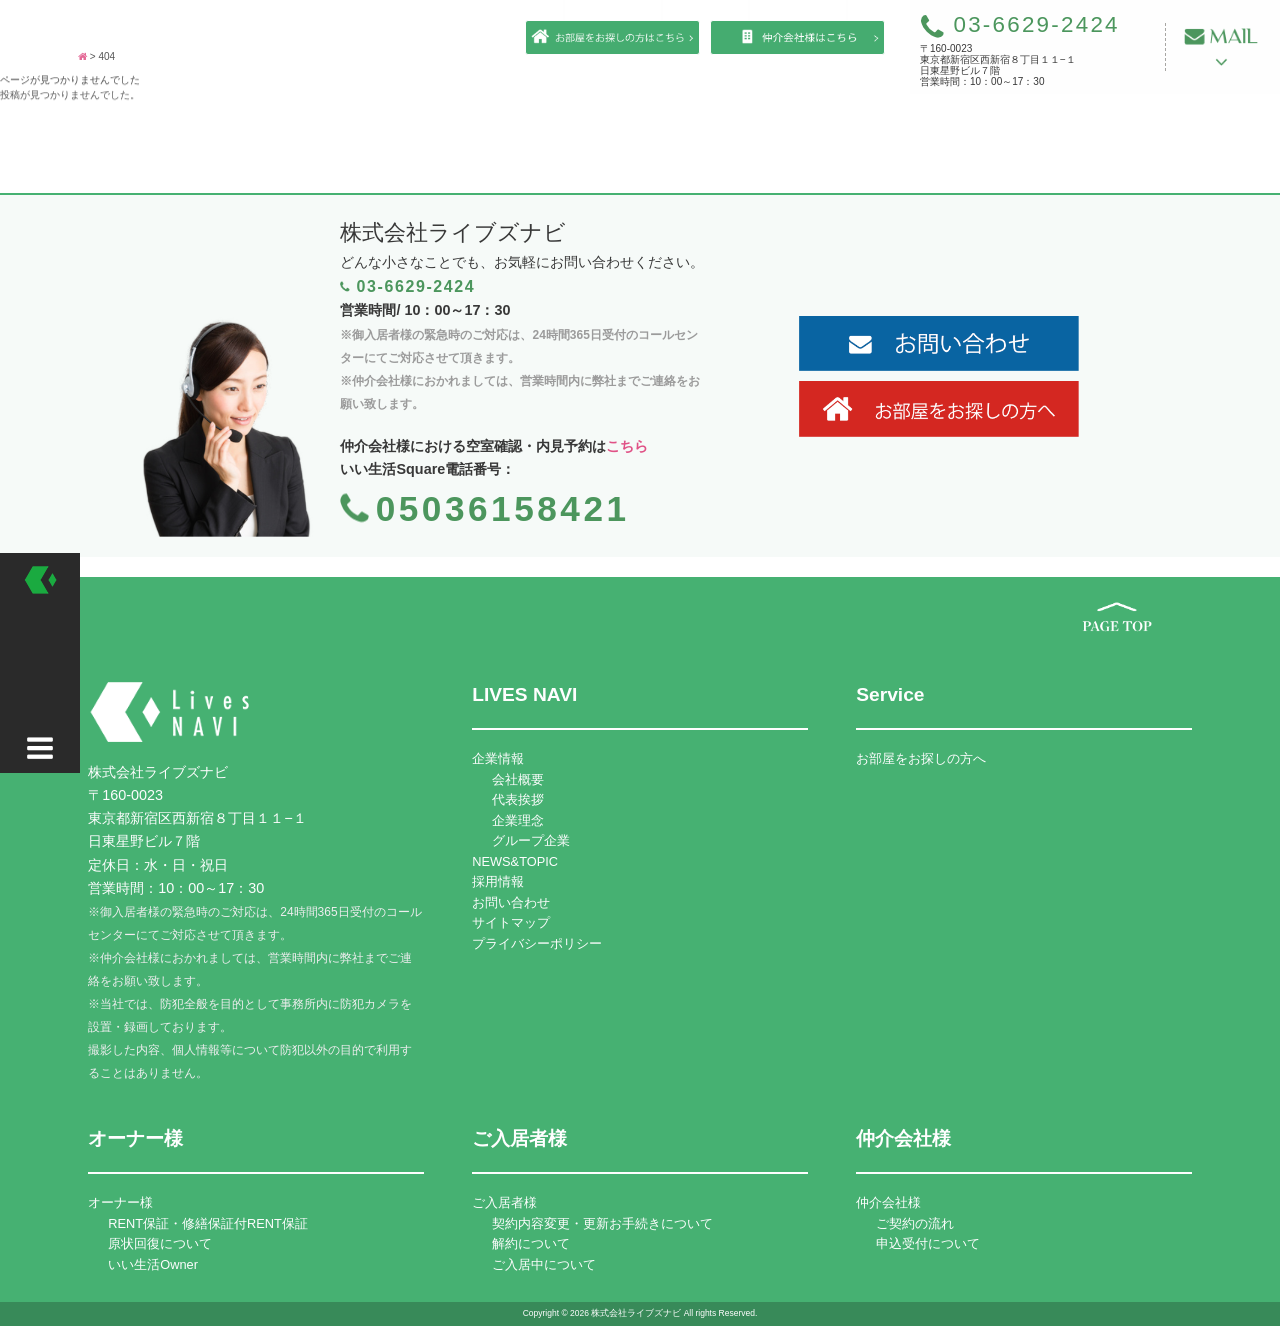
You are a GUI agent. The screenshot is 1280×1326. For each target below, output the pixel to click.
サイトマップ (511, 922)
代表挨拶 (518, 799)
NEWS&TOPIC (515, 861)
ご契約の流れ (915, 1223)
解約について (531, 1243)
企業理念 (518, 820)
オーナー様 (120, 1202)
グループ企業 (531, 840)
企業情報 (498, 758)
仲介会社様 (888, 1202)
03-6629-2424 (1020, 24)
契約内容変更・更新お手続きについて (602, 1223)
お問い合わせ (511, 902)
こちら (627, 446)
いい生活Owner (153, 1264)
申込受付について (928, 1243)
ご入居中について (544, 1264)
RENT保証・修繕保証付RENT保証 (208, 1223)
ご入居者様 (504, 1202)
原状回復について (160, 1243)
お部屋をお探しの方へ (921, 758)
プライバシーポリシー (537, 943)
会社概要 (518, 779)
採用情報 (498, 881)
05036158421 (503, 508)
